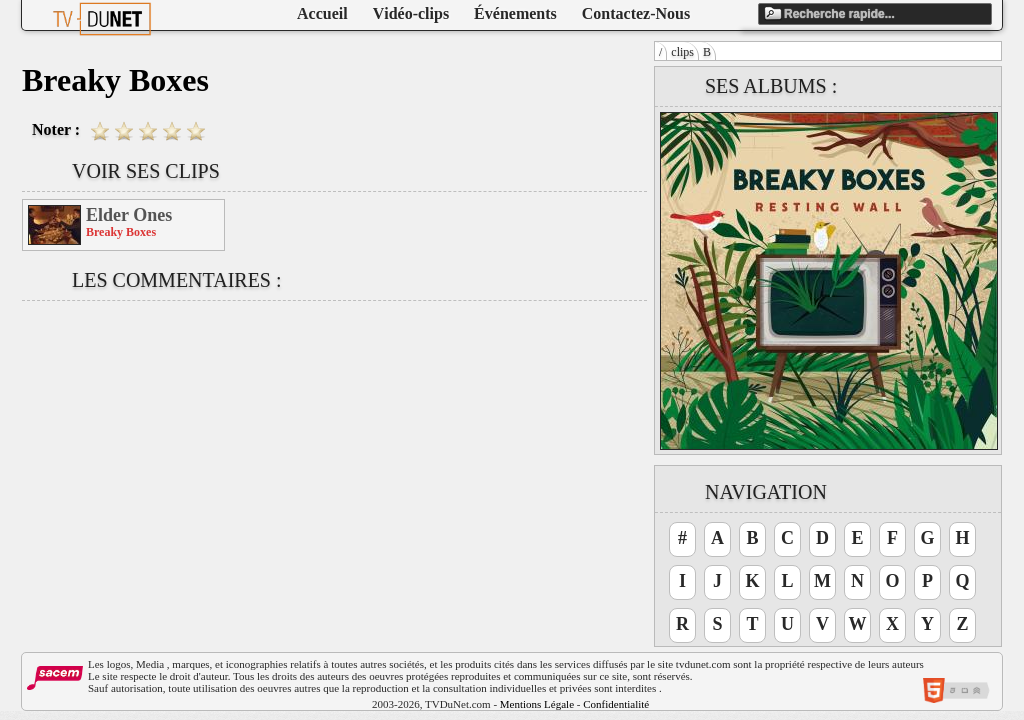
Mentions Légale (537, 704)
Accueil (322, 13)
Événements (515, 13)
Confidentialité (616, 704)
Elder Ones (129, 215)
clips (682, 52)
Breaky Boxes (121, 232)
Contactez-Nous (636, 13)
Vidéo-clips (411, 13)
